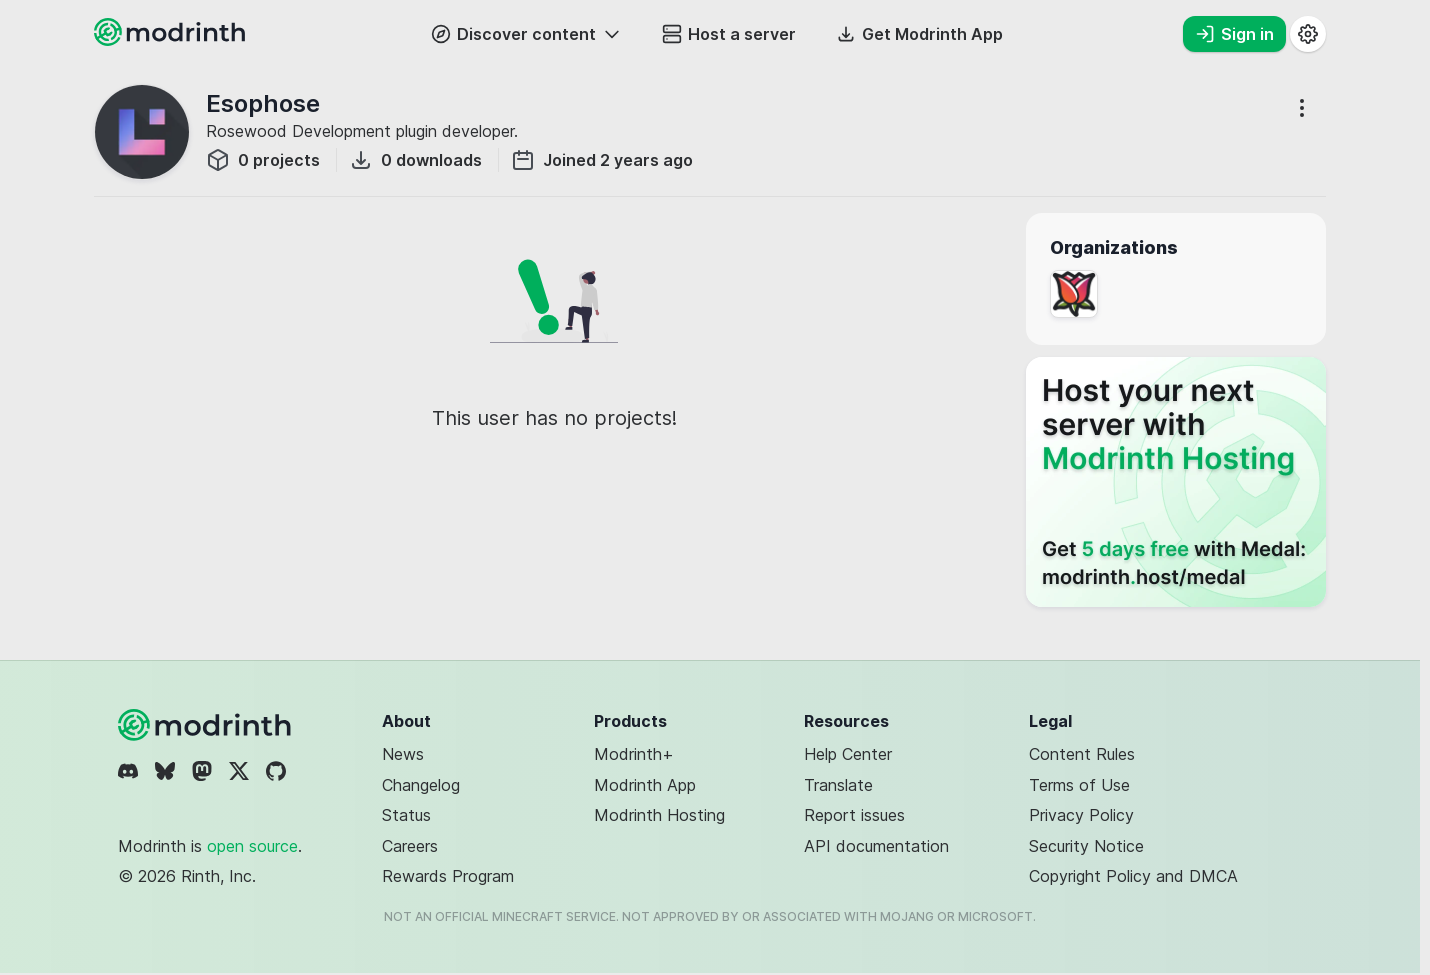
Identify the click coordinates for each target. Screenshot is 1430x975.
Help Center (848, 754)
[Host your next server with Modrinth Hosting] (1176, 482)
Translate (838, 785)
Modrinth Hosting (659, 815)
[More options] (1302, 108)
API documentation (876, 846)
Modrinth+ (634, 754)
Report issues (854, 815)
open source (252, 846)
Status (406, 815)
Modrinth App (645, 785)
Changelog (421, 785)
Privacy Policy (1081, 815)
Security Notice (1086, 846)
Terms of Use (1079, 785)
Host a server (729, 34)
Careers (410, 846)
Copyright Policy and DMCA (1133, 876)
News (403, 754)
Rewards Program (448, 876)
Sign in (1234, 34)
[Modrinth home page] (172, 40)
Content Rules (1082, 754)
